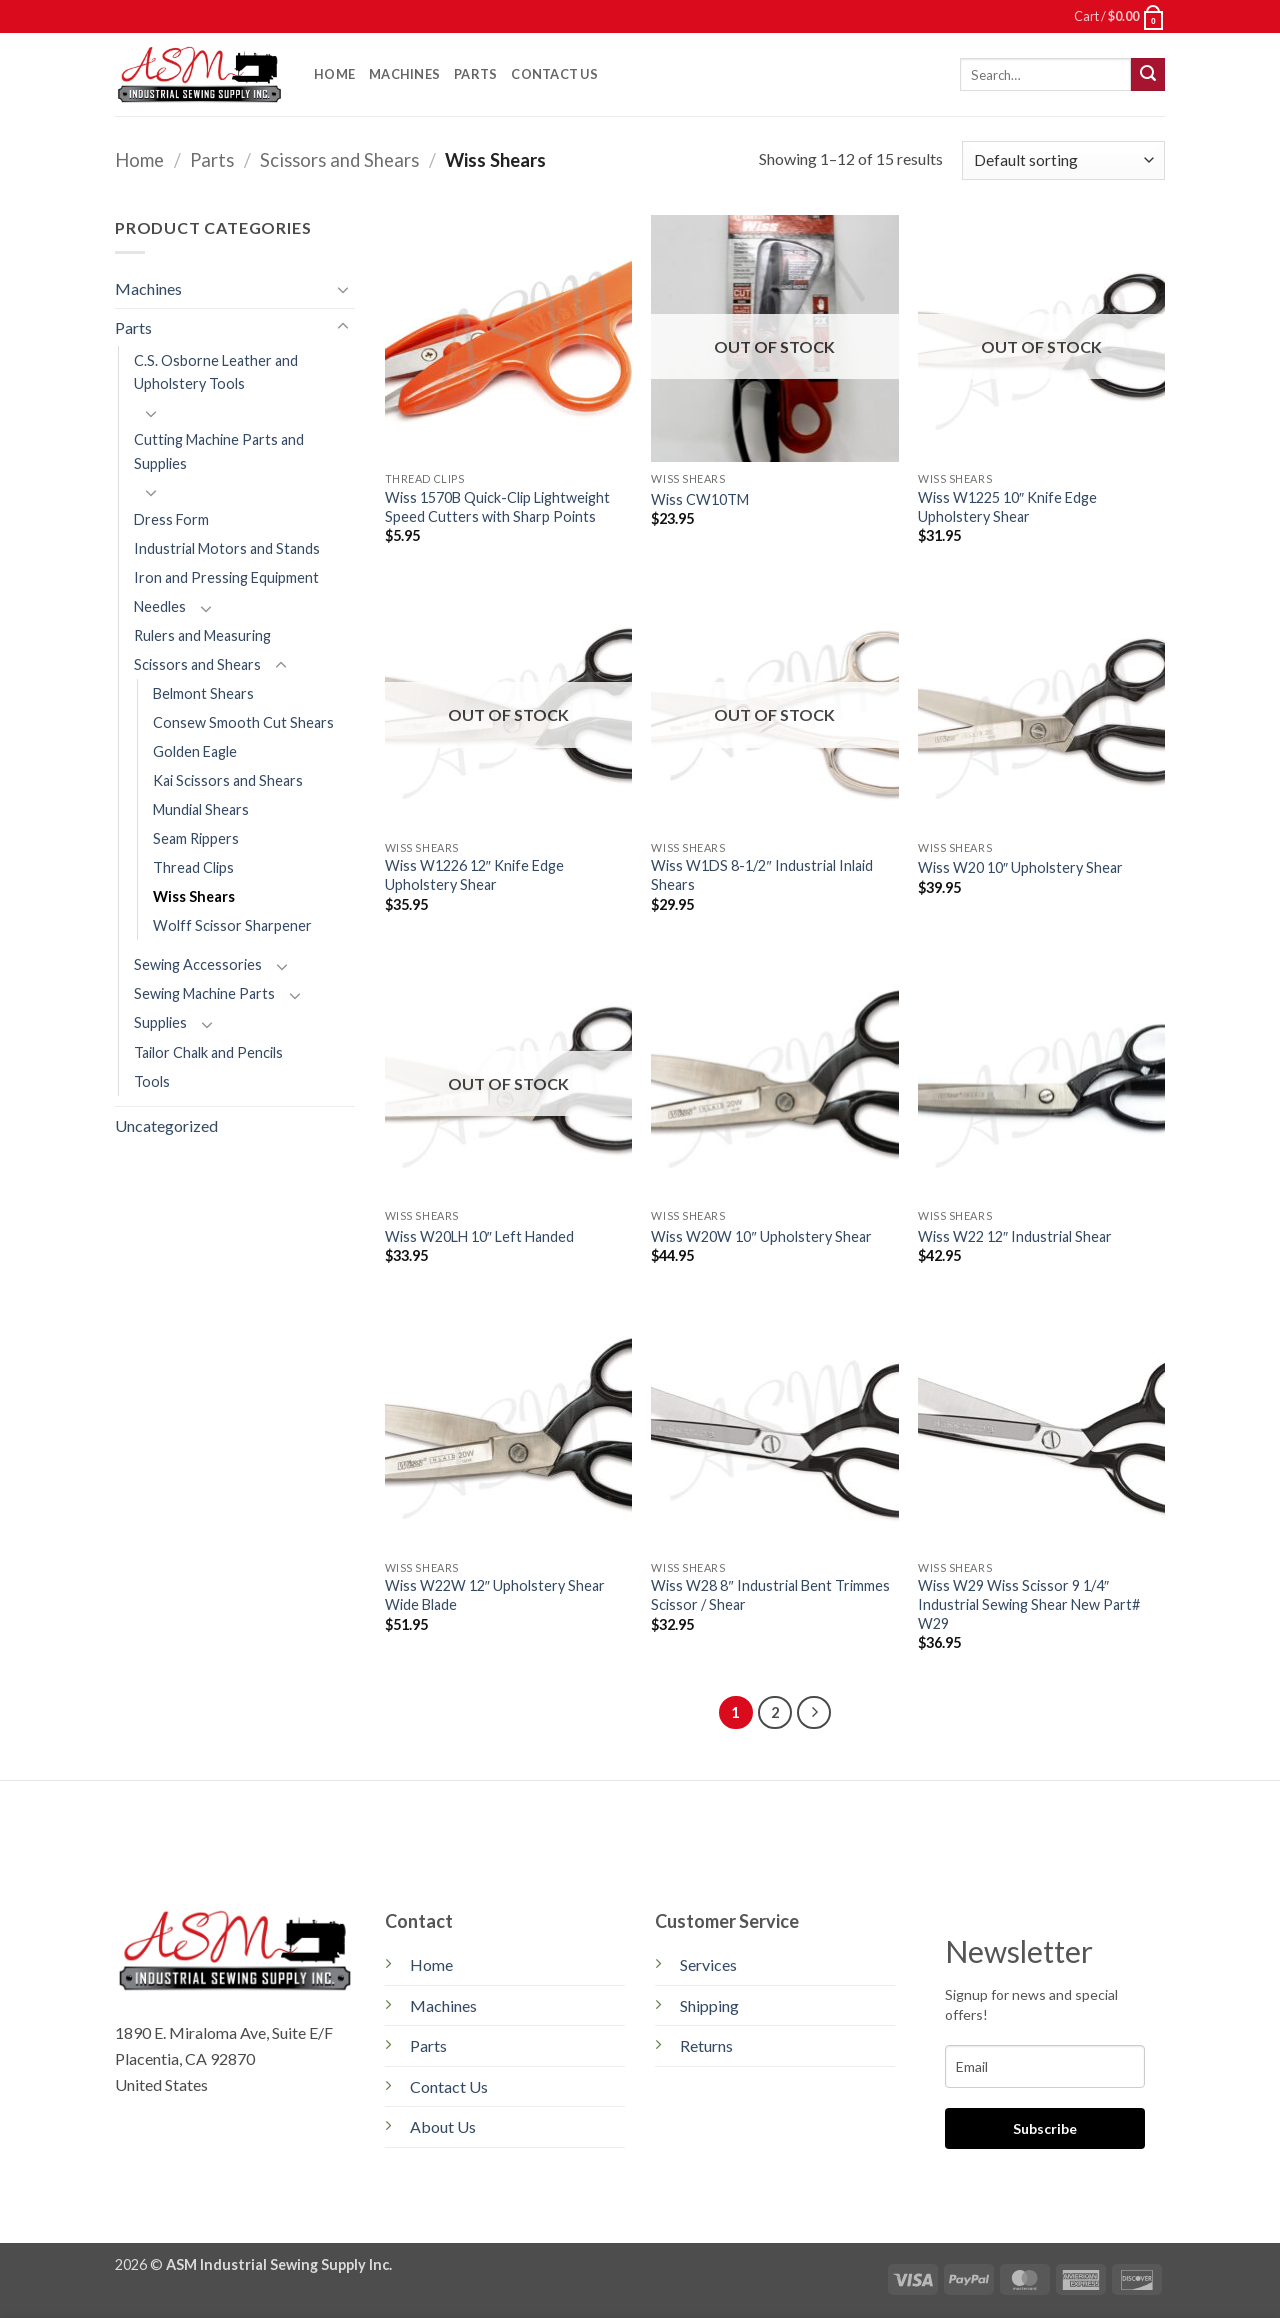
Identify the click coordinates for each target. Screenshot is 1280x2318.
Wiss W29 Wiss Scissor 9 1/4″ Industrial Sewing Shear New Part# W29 (1029, 1604)
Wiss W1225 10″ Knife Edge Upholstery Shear (1007, 507)
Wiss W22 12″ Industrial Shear (1015, 1236)
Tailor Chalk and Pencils (208, 1052)
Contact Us (554, 74)
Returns (706, 2045)
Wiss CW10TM (700, 499)
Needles (160, 606)
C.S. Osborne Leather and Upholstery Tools (216, 372)
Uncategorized (166, 1125)
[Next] (814, 1713)
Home (334, 74)
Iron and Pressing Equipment (226, 577)
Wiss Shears (194, 896)
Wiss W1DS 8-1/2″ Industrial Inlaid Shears (761, 875)
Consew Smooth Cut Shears (243, 722)
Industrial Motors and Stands (227, 548)
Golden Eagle (195, 751)
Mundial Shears (201, 809)
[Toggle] (343, 289)
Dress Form (171, 519)
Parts (475, 74)
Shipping (709, 2005)
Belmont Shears (203, 693)
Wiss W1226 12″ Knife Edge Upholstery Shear (474, 875)
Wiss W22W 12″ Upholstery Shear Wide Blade (495, 1595)
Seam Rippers (196, 838)
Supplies (160, 1022)
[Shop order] (1063, 160)
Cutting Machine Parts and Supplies (219, 451)
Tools (152, 1081)
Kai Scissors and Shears (228, 780)
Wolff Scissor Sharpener (232, 925)
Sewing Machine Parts (204, 993)
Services (708, 1964)
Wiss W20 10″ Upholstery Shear (1020, 867)
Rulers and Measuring (202, 635)
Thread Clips (193, 867)
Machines (404, 74)
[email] (1045, 2066)
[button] (1119, 16)
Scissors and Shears (339, 160)
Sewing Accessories (198, 964)
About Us (443, 2126)
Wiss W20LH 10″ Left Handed (479, 1236)
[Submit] (1148, 75)
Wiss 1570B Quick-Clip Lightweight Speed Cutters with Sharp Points (497, 507)
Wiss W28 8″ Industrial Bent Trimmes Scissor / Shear (770, 1595)
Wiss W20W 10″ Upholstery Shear (761, 1236)
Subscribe (1045, 2128)
